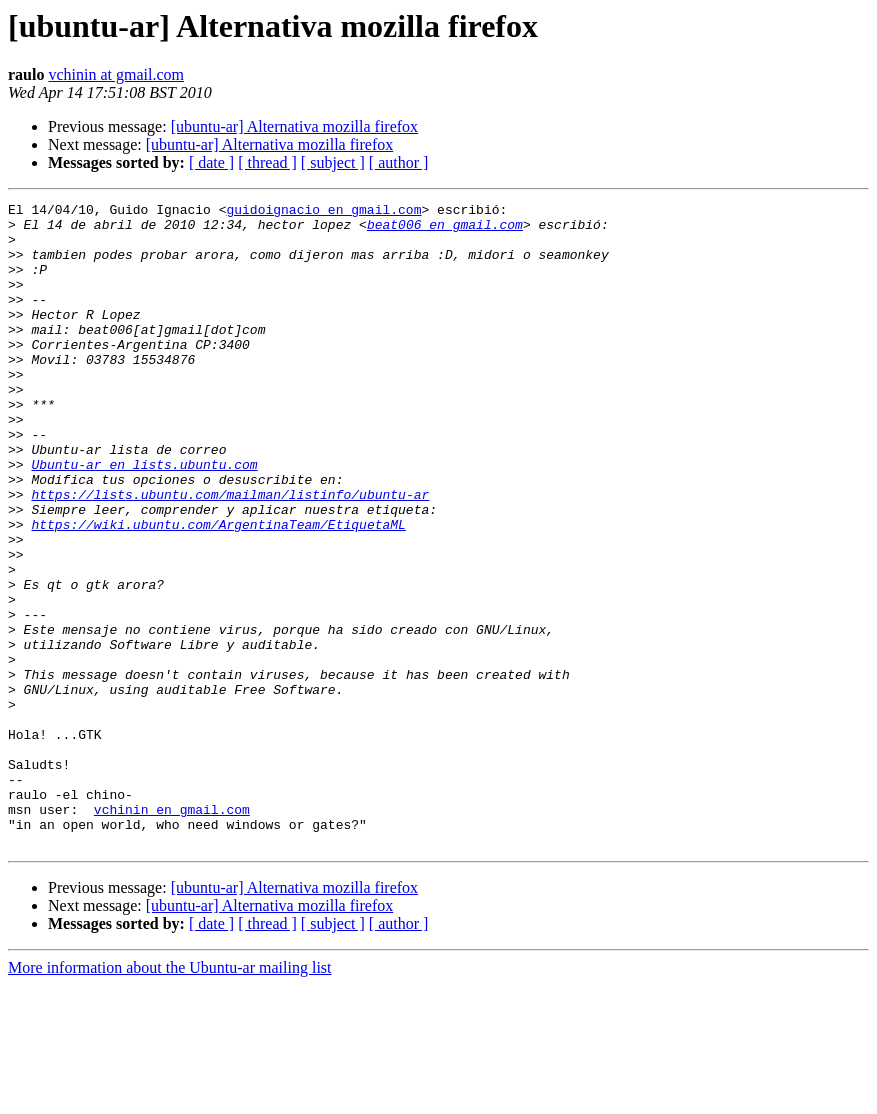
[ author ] (399, 162)
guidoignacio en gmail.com (323, 212)
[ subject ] (333, 162)
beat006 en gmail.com (445, 230)
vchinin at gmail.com (116, 74)
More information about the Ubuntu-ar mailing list (170, 1096)
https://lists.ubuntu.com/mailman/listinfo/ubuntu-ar (230, 554)
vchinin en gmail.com (172, 932)
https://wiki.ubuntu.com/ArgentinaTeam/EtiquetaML (218, 590)
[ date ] (211, 162)
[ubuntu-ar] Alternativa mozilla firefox (294, 126)
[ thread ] (267, 162)
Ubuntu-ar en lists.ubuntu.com (144, 518)
